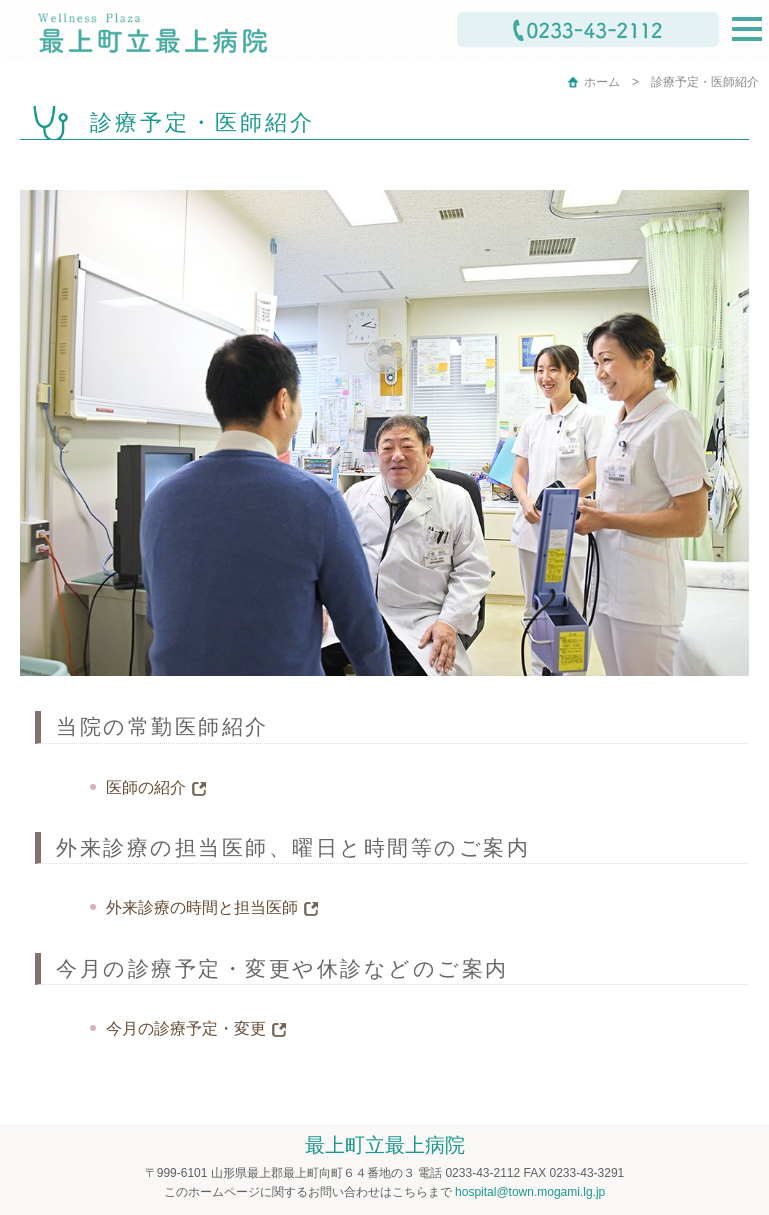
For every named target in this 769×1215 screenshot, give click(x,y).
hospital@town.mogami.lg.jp (530, 1192)
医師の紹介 (146, 787)
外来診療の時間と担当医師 (202, 907)
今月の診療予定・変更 (186, 1028)
